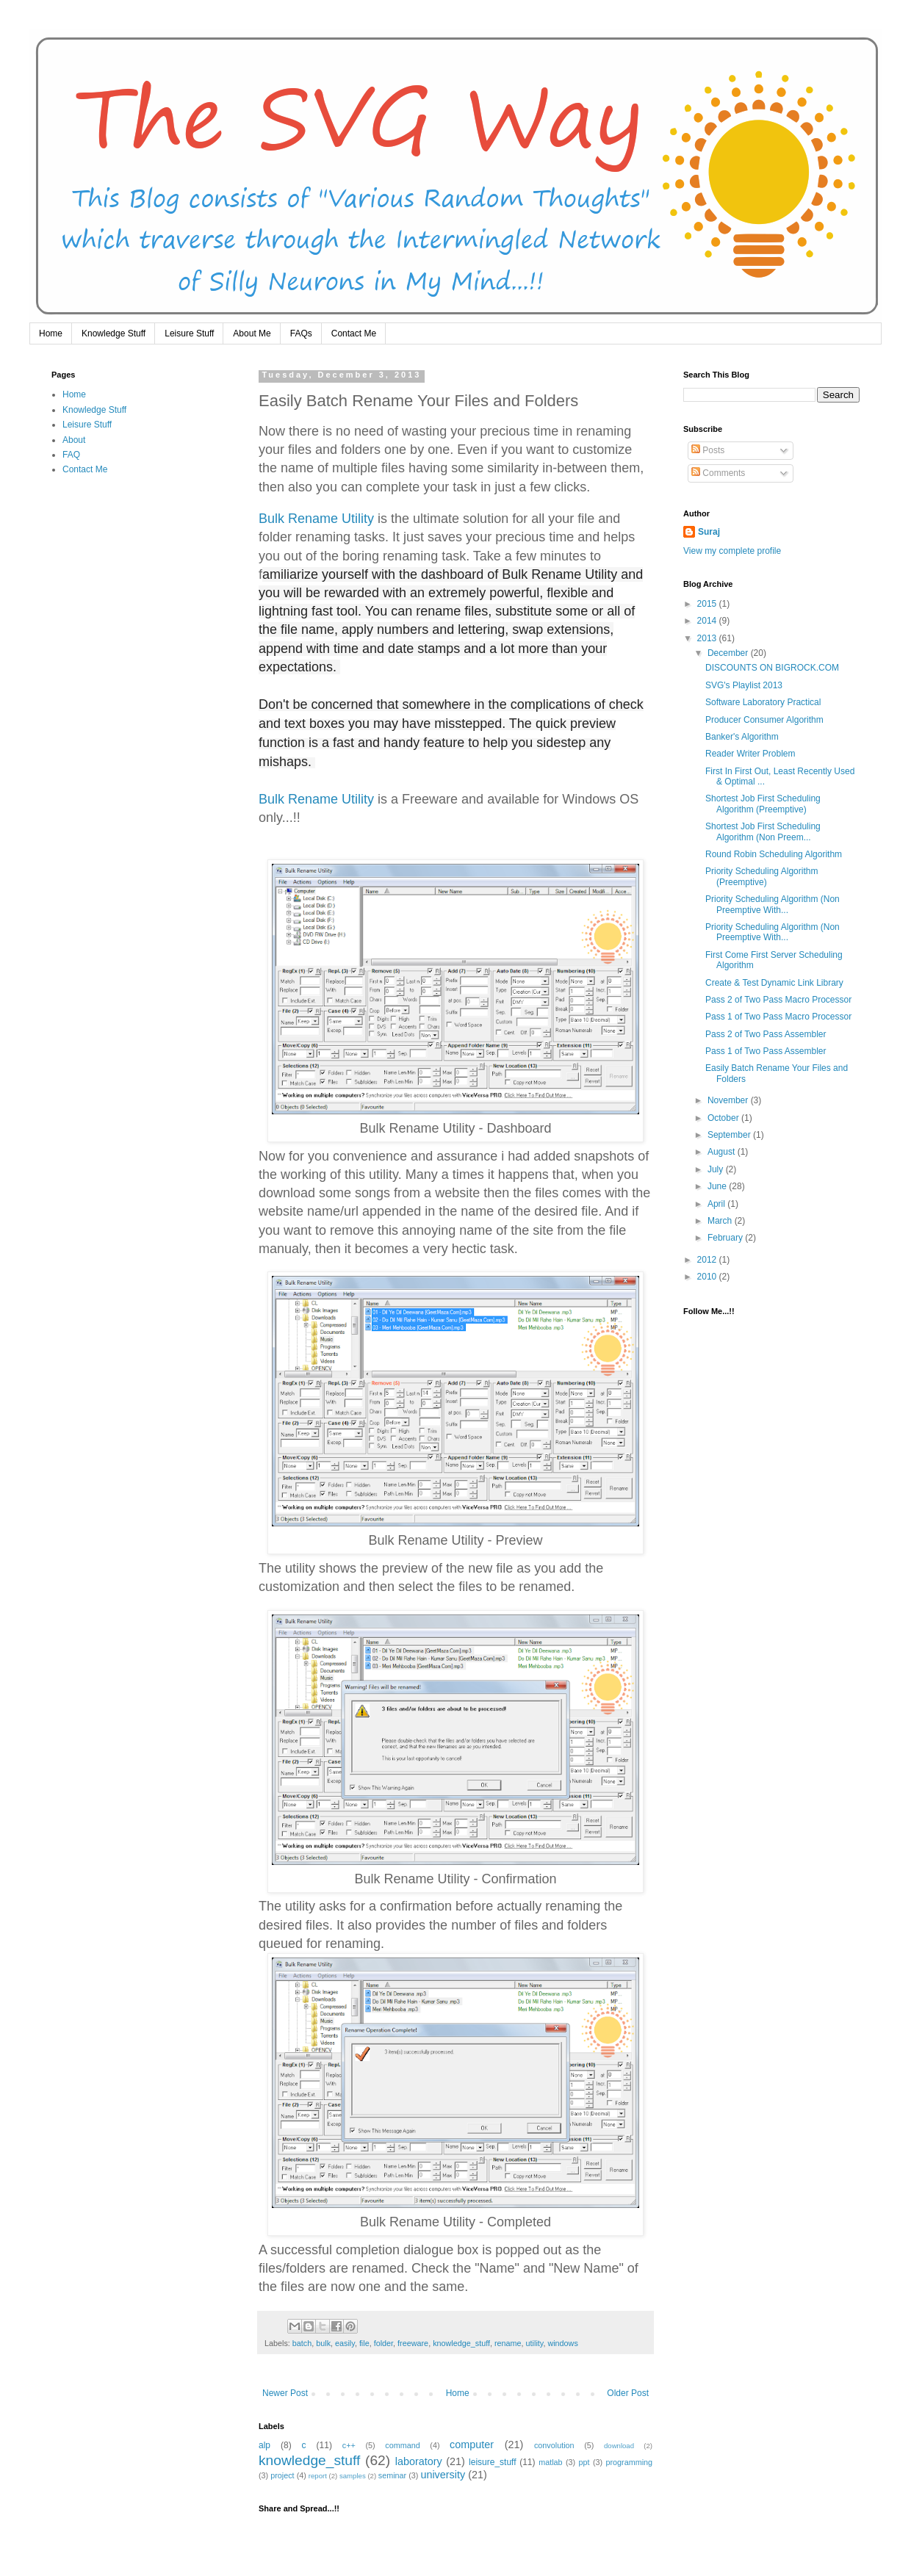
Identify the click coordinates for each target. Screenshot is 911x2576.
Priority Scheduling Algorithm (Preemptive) (761, 876)
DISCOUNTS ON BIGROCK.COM (772, 668)
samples (352, 2476)
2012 (708, 1260)
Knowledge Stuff (113, 333)
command (402, 2445)
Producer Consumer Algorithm (764, 720)
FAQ (71, 455)
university (442, 2475)
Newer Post (285, 2393)
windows (562, 2343)
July (716, 1169)
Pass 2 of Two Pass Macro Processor (778, 1000)
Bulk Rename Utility (316, 518)
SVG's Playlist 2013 (743, 685)
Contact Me (353, 333)
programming (628, 2462)
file (364, 2343)
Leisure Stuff (189, 333)
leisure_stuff (492, 2462)
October (724, 1118)
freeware (412, 2343)
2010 (708, 1276)
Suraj (709, 532)
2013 (708, 638)
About (73, 440)
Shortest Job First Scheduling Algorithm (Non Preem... (763, 831)
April (717, 1204)
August (722, 1152)
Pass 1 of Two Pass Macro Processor (778, 1016)
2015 (708, 604)
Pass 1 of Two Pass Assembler (766, 1051)
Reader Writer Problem (750, 753)
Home (50, 333)
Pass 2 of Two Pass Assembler (766, 1034)
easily (345, 2343)
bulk (323, 2343)
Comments (718, 473)
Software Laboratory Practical (763, 702)
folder (383, 2343)
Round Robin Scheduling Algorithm (773, 854)
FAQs (301, 333)
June (718, 1186)
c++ (349, 2445)
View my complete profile (732, 551)
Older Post (628, 2393)
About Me (251, 333)
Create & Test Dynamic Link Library (774, 983)
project (282, 2475)
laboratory (418, 2461)
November (729, 1100)
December (729, 653)
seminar (392, 2475)
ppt (584, 2462)
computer (472, 2444)
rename (508, 2343)
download (619, 2446)
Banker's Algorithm (742, 737)
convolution (554, 2445)
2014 (708, 621)
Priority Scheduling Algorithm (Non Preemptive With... (772, 904)
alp (264, 2445)
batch (302, 2343)
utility (535, 2343)
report (318, 2476)
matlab (550, 2462)
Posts (707, 450)
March (721, 1221)
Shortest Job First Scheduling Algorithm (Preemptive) (763, 803)
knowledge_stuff (461, 2343)
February (726, 1238)
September (730, 1135)
